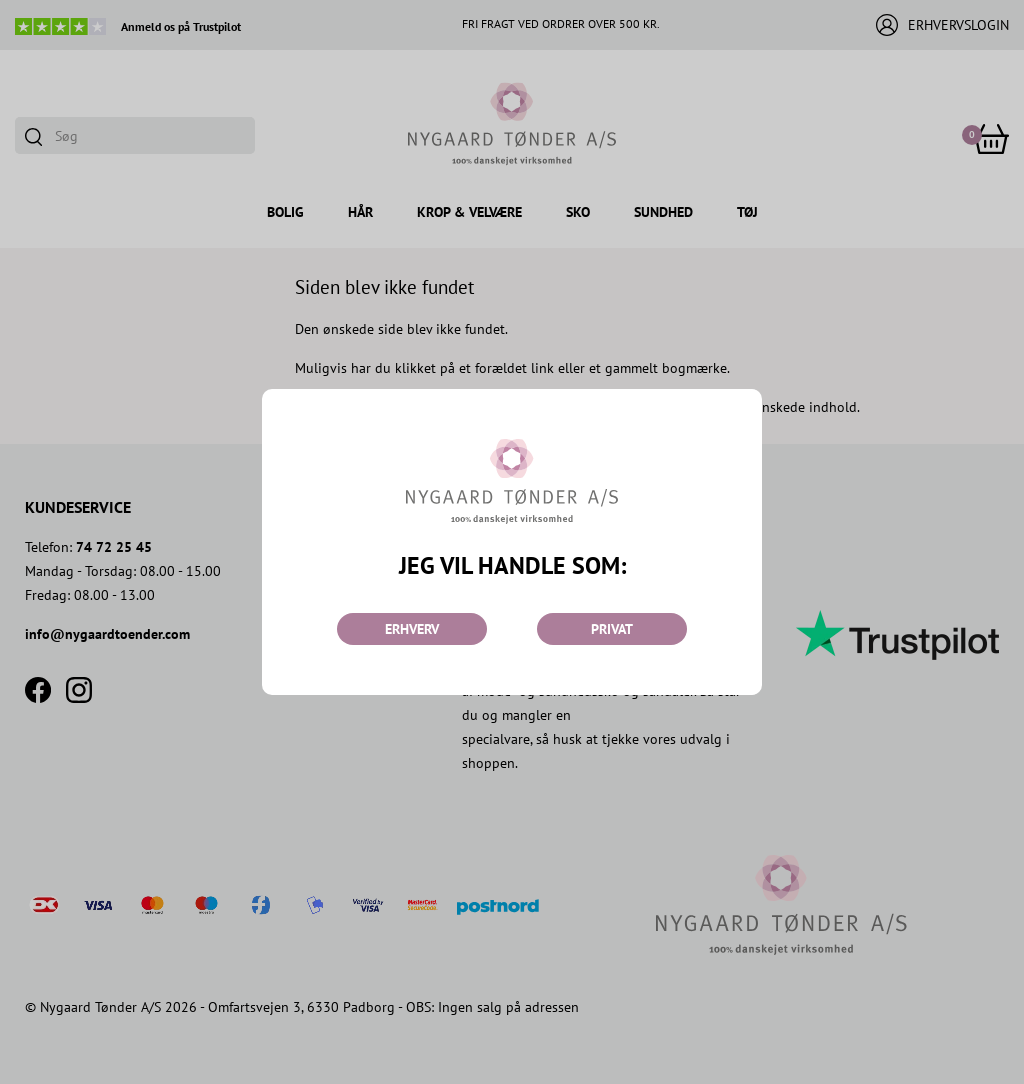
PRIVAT (612, 629)
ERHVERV (412, 629)
